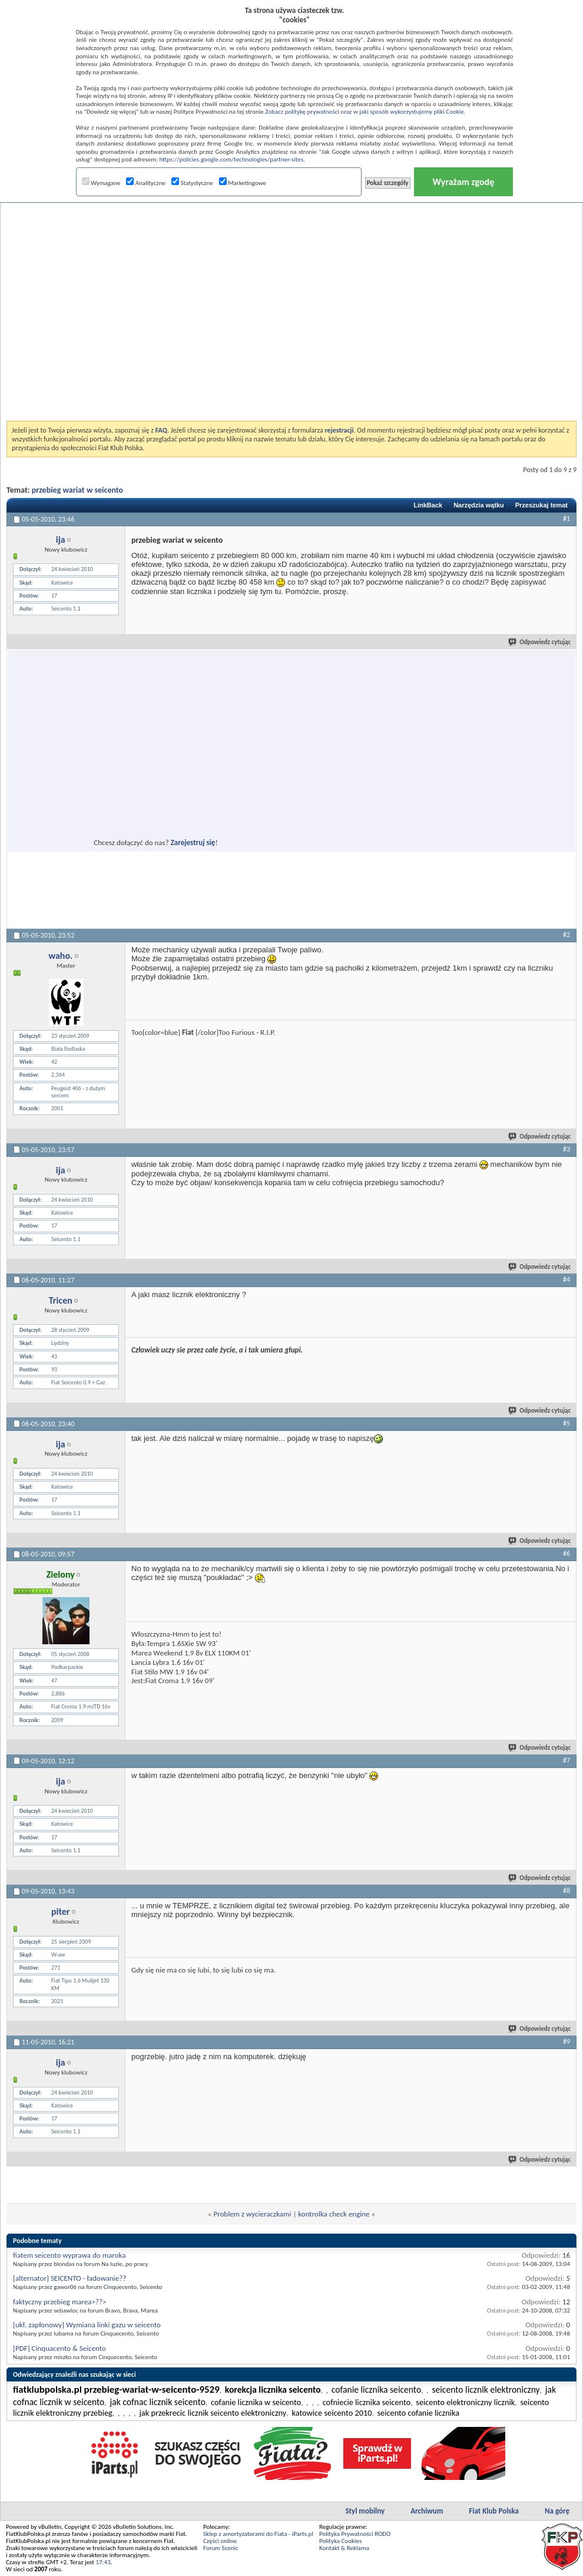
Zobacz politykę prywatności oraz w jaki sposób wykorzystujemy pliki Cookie (364, 112)
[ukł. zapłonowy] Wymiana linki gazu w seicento (87, 2324)
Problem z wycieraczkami (252, 2213)
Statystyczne (192, 183)
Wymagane (101, 183)
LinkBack (427, 505)
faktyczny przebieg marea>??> (60, 2301)
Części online (220, 2541)
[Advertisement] (137, 281)
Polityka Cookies (340, 2541)
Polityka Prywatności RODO (354, 2534)
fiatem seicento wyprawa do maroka (69, 2255)
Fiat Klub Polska (494, 2510)
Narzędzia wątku (478, 505)
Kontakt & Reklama (344, 2548)
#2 (566, 935)
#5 (566, 1423)
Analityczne (145, 183)
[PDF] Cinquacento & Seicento (59, 2348)
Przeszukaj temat (541, 505)
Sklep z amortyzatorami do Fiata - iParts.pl (258, 2534)
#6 (566, 1553)
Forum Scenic (220, 2548)
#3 (566, 1149)
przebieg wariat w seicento (77, 490)
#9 (566, 2041)
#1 (566, 518)
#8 (566, 1890)
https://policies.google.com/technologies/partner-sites (231, 159)
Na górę (557, 2510)
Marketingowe (242, 183)
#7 (566, 1760)
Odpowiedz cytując (540, 642)
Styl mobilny (365, 2510)
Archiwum (426, 2510)
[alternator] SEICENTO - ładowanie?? (69, 2278)
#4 (566, 1279)
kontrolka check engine (333, 2213)
